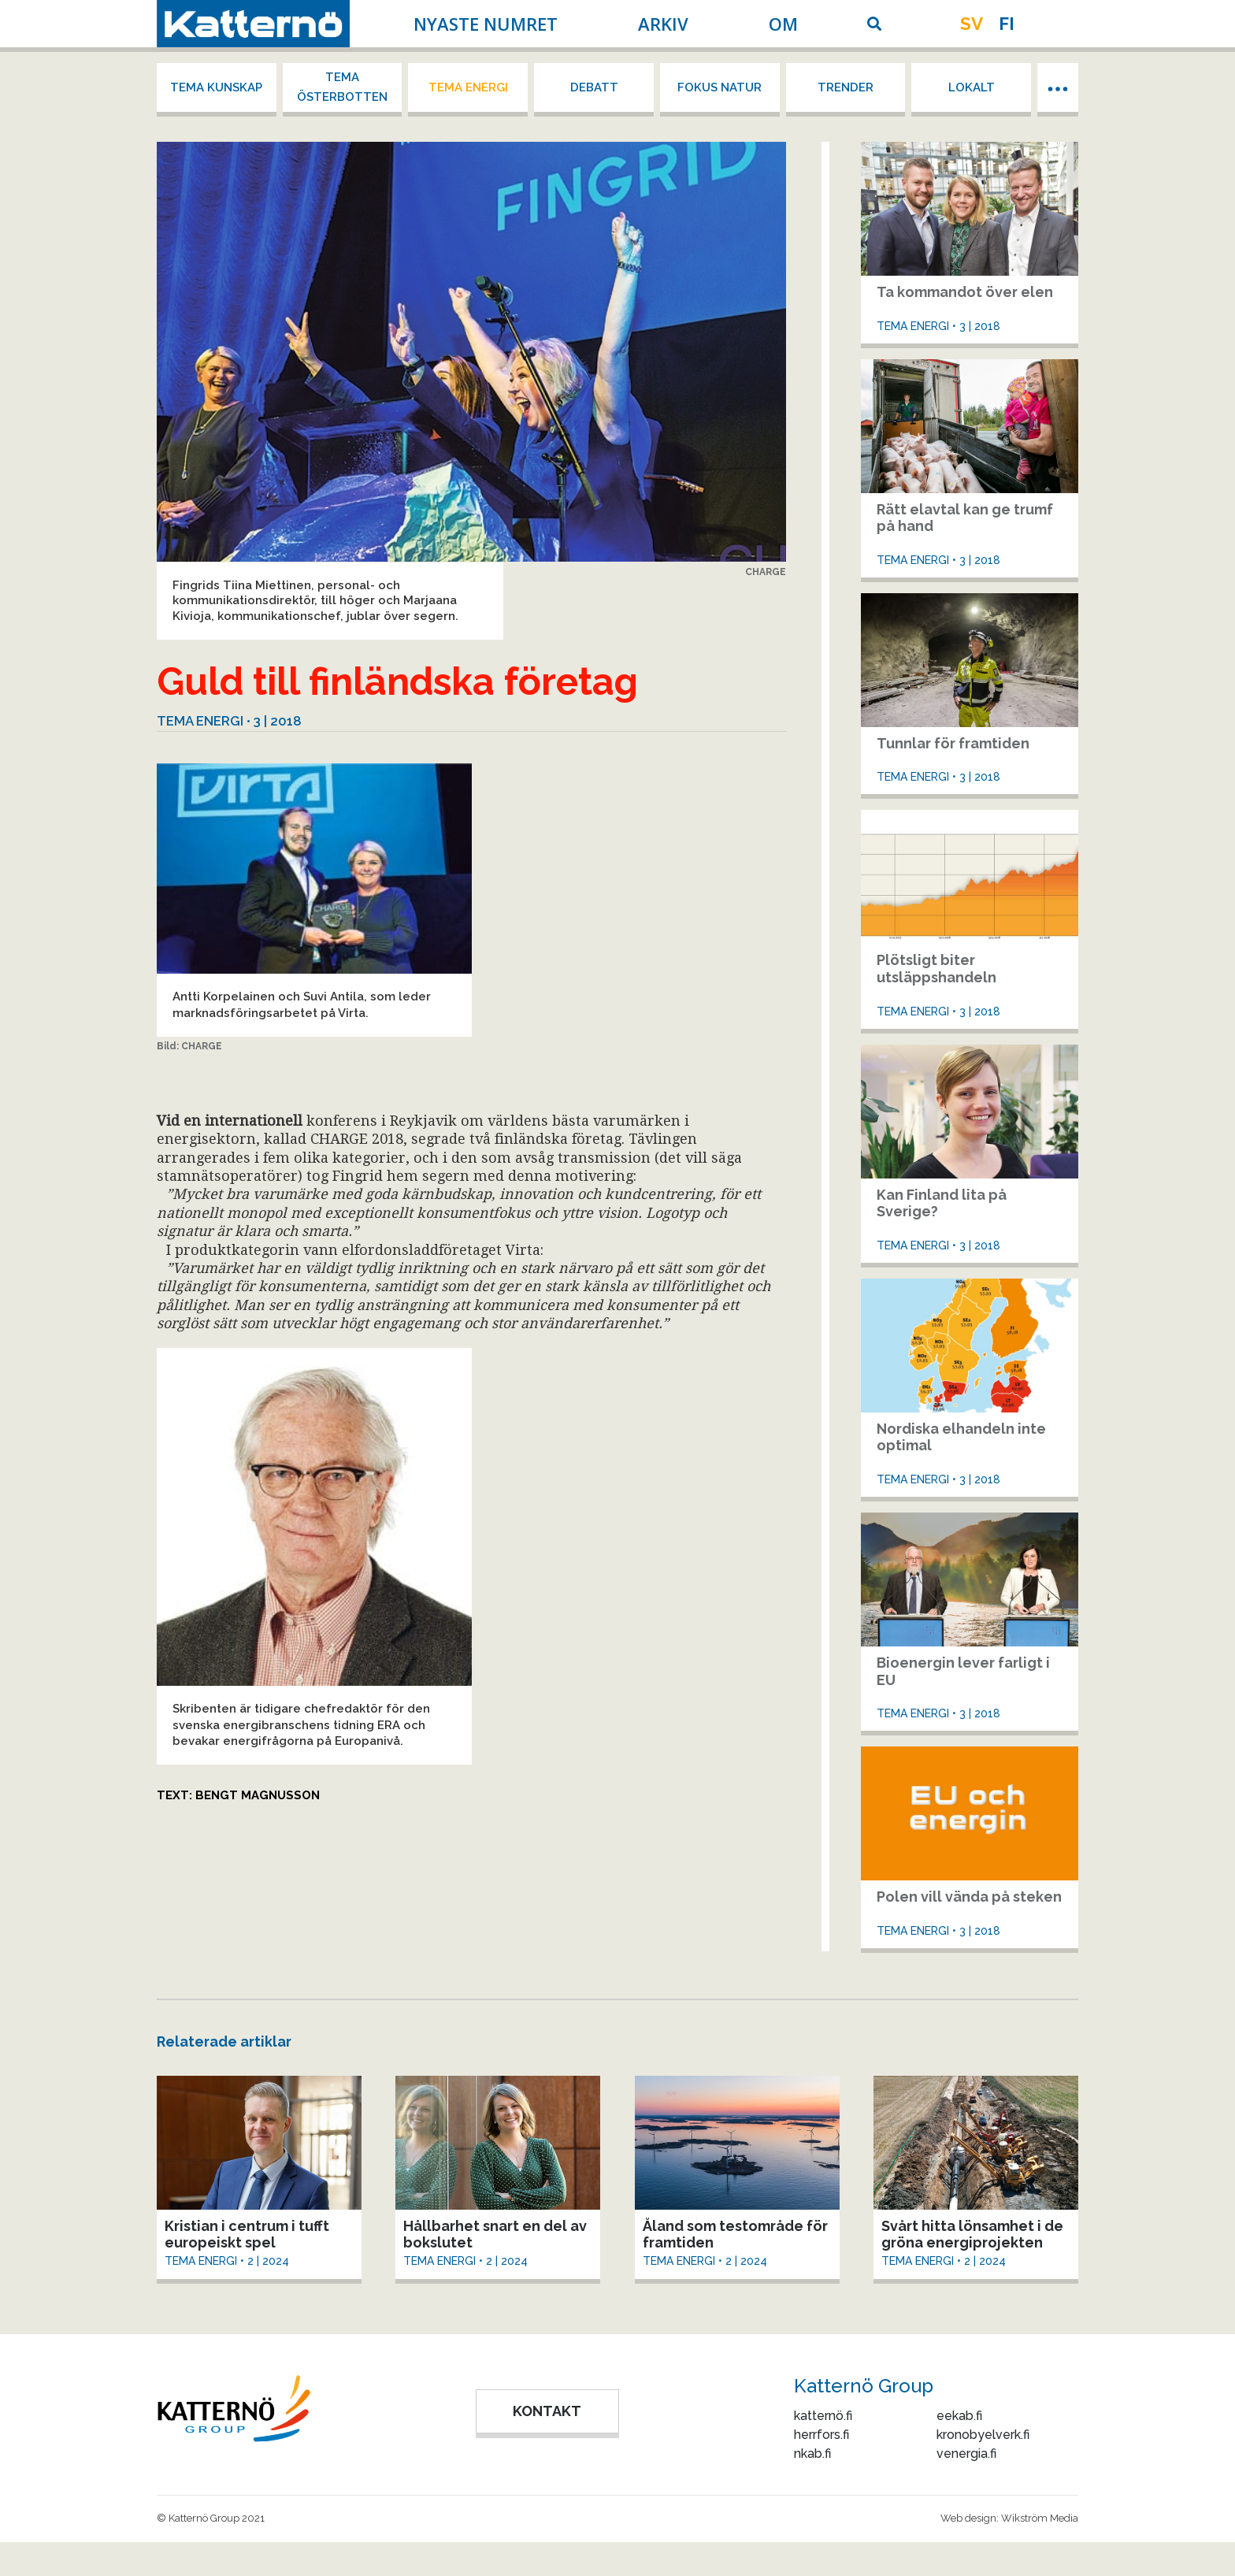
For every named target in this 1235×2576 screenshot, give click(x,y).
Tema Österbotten (342, 87)
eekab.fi (959, 2415)
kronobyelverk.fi (982, 2434)
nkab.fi (812, 2453)
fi (1006, 23)
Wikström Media (1039, 2518)
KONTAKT (547, 2411)
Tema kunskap (216, 87)
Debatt (594, 87)
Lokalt (971, 87)
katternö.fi (823, 2415)
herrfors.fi (821, 2434)
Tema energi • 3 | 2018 (229, 721)
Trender (845, 87)
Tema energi (468, 87)
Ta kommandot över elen (965, 292)
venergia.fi (966, 2453)
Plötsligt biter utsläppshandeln (936, 968)
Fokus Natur (719, 87)
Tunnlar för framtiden (953, 743)
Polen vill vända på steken (969, 1896)
